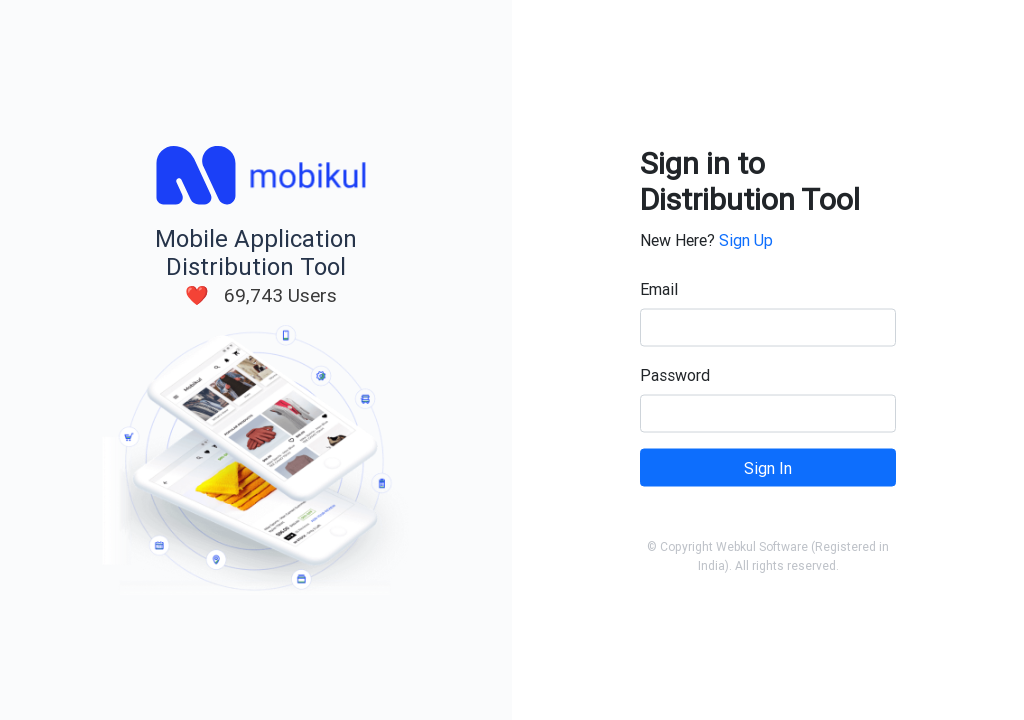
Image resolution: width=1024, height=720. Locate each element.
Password (675, 375)
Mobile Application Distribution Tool (256, 253)
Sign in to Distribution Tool (750, 182)
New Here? (706, 240)
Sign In (768, 468)
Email (659, 289)
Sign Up (746, 240)
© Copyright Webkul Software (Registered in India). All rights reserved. (768, 556)
